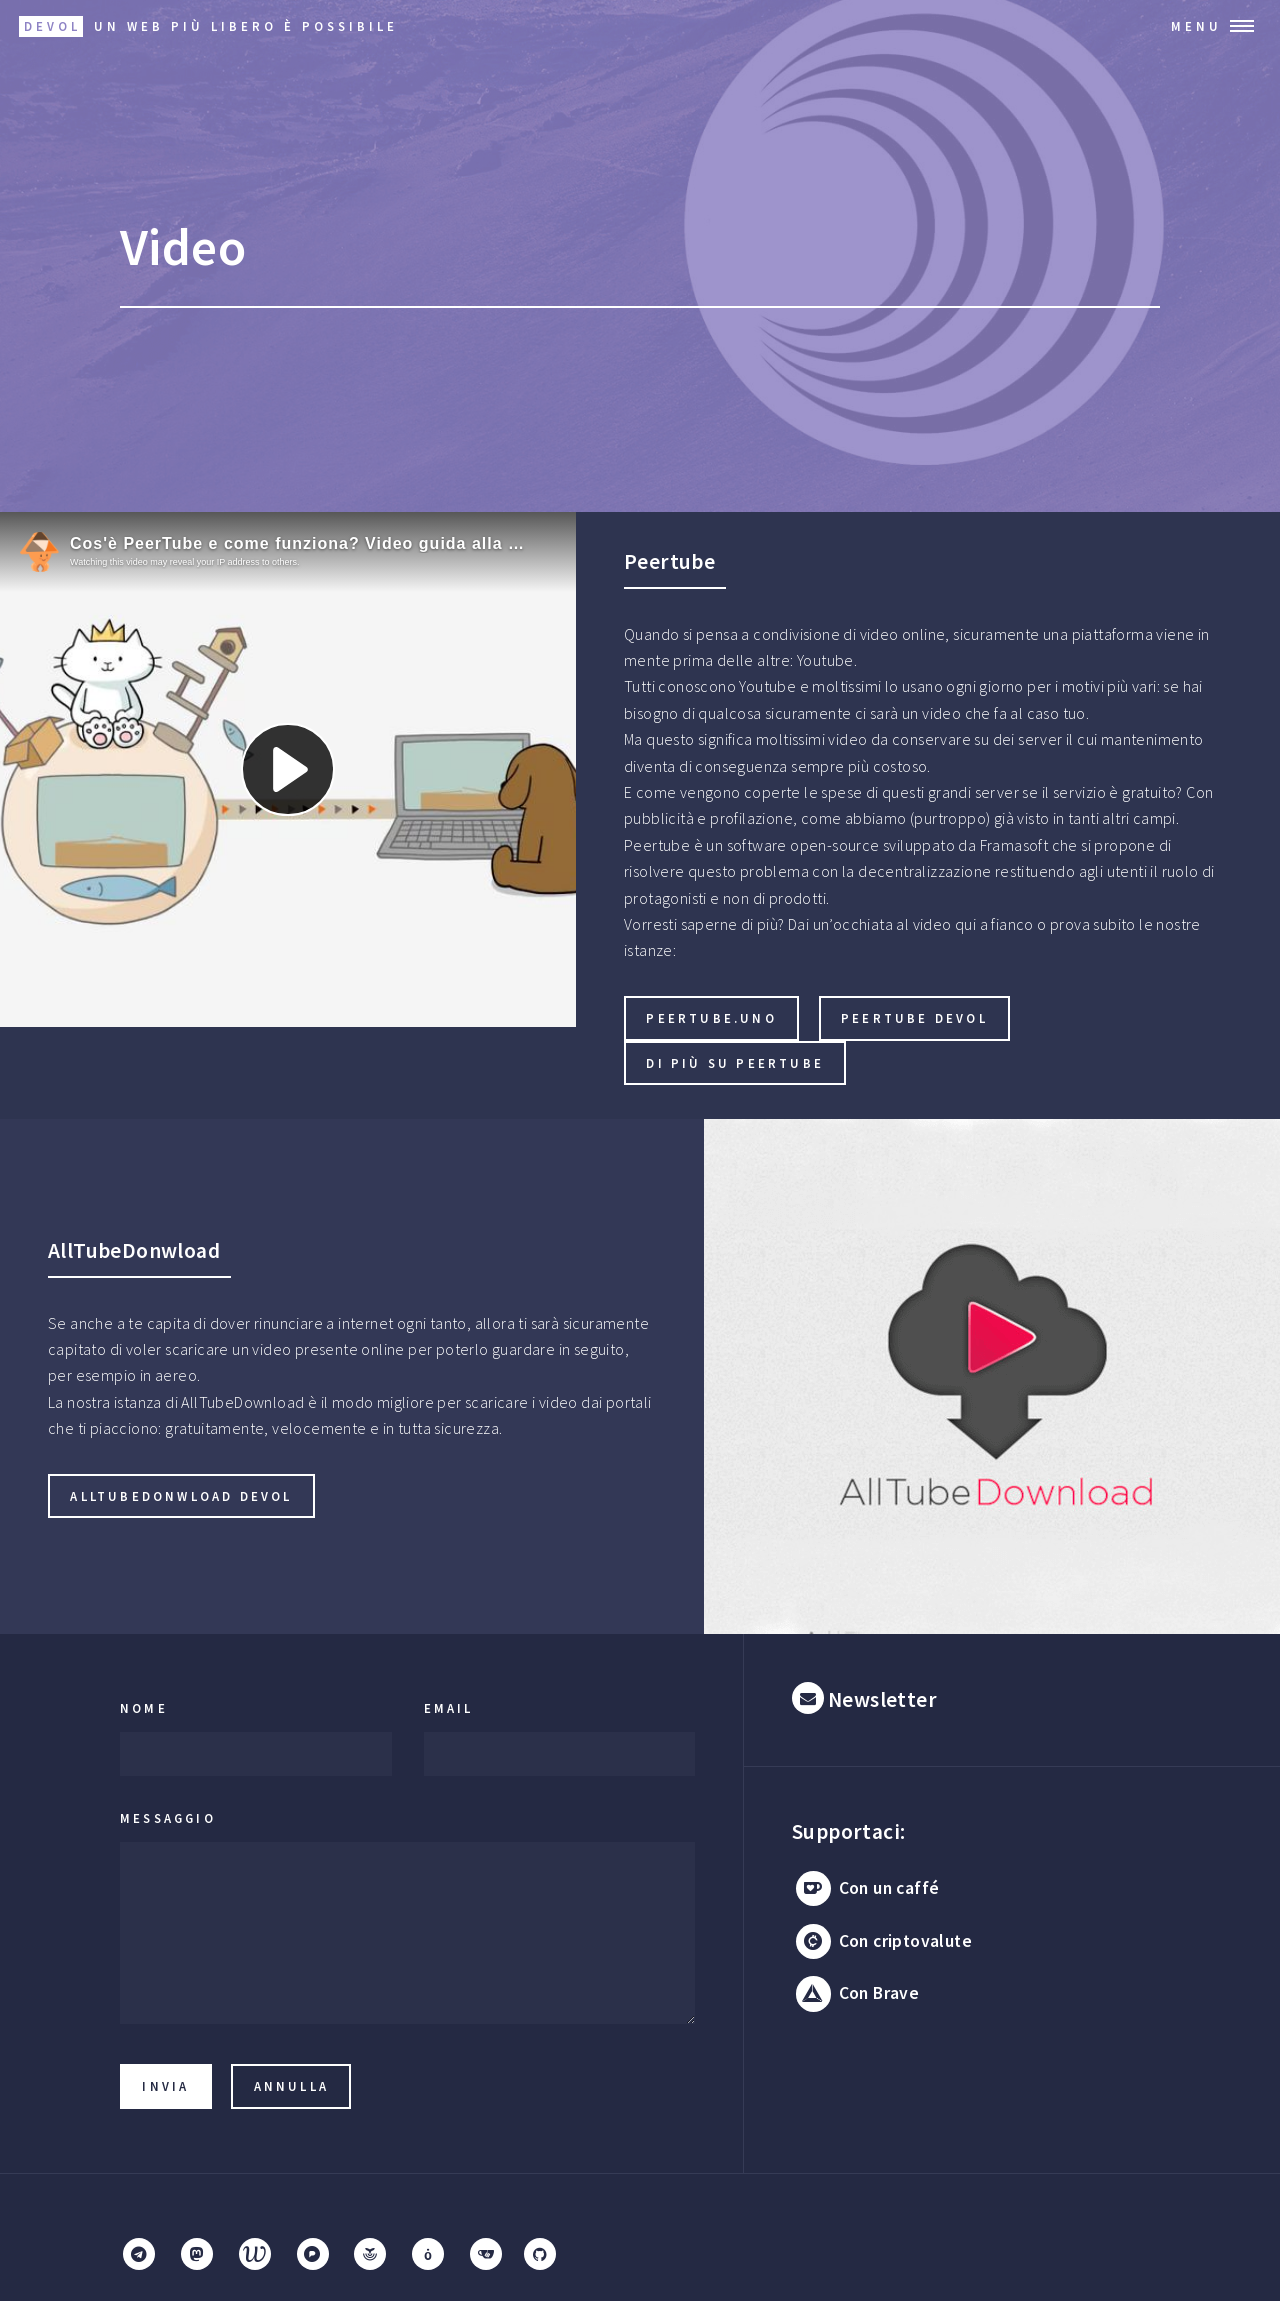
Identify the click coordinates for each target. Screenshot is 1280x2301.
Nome (144, 1708)
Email (449, 1708)
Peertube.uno (711, 1018)
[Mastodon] (197, 2254)
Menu (1196, 26)
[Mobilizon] (428, 2254)
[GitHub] (540, 2254)
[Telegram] (139, 2254)
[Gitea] (486, 2254)
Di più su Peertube (735, 1063)
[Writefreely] (255, 2254)
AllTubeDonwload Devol (181, 1496)
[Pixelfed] (312, 2254)
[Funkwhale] (370, 2254)
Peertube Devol (914, 1018)
